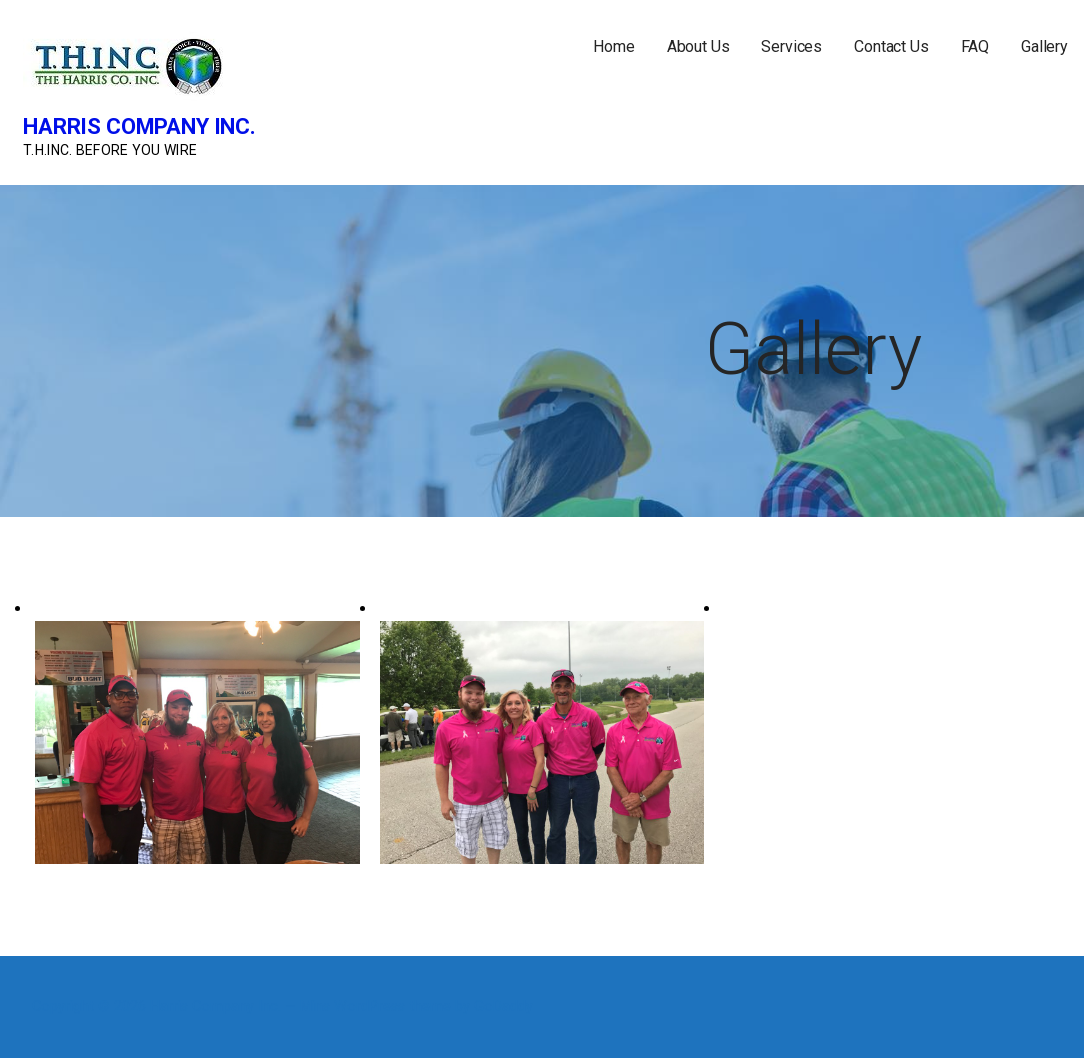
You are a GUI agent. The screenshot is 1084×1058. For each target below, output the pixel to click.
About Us (698, 46)
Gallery (1044, 46)
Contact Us (891, 46)
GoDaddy (503, 1006)
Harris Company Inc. (139, 126)
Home (613, 46)
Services (791, 46)
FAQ (975, 46)
